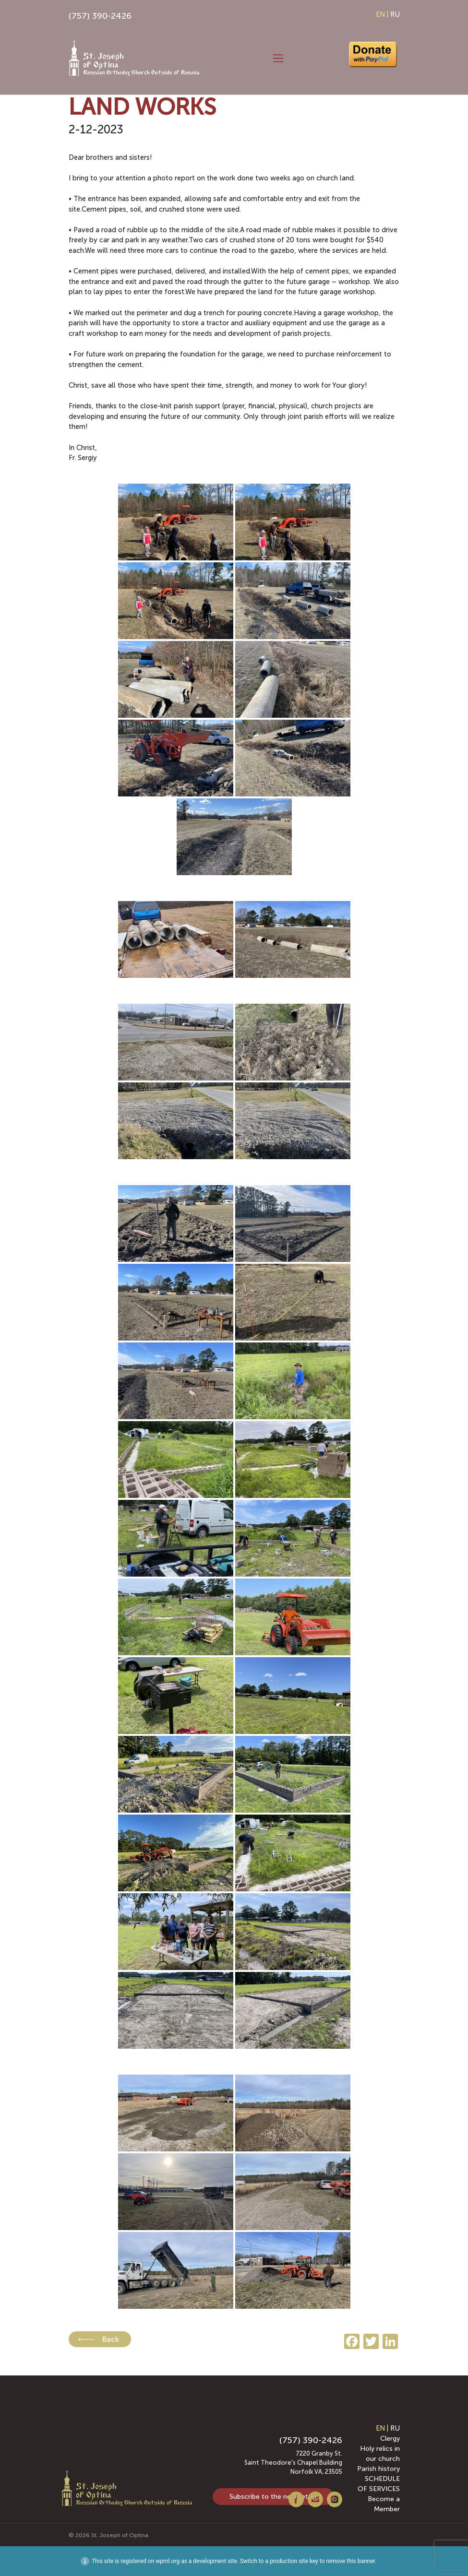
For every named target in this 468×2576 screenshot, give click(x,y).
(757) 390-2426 (100, 16)
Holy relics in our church (380, 2454)
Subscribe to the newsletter (273, 2497)
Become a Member (384, 2504)
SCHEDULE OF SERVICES (379, 2484)
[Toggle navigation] (278, 58)
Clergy (390, 2438)
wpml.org (168, 2561)
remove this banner (350, 2561)
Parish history (378, 2469)
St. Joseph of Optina (119, 2535)
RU (395, 14)
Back (110, 2339)
